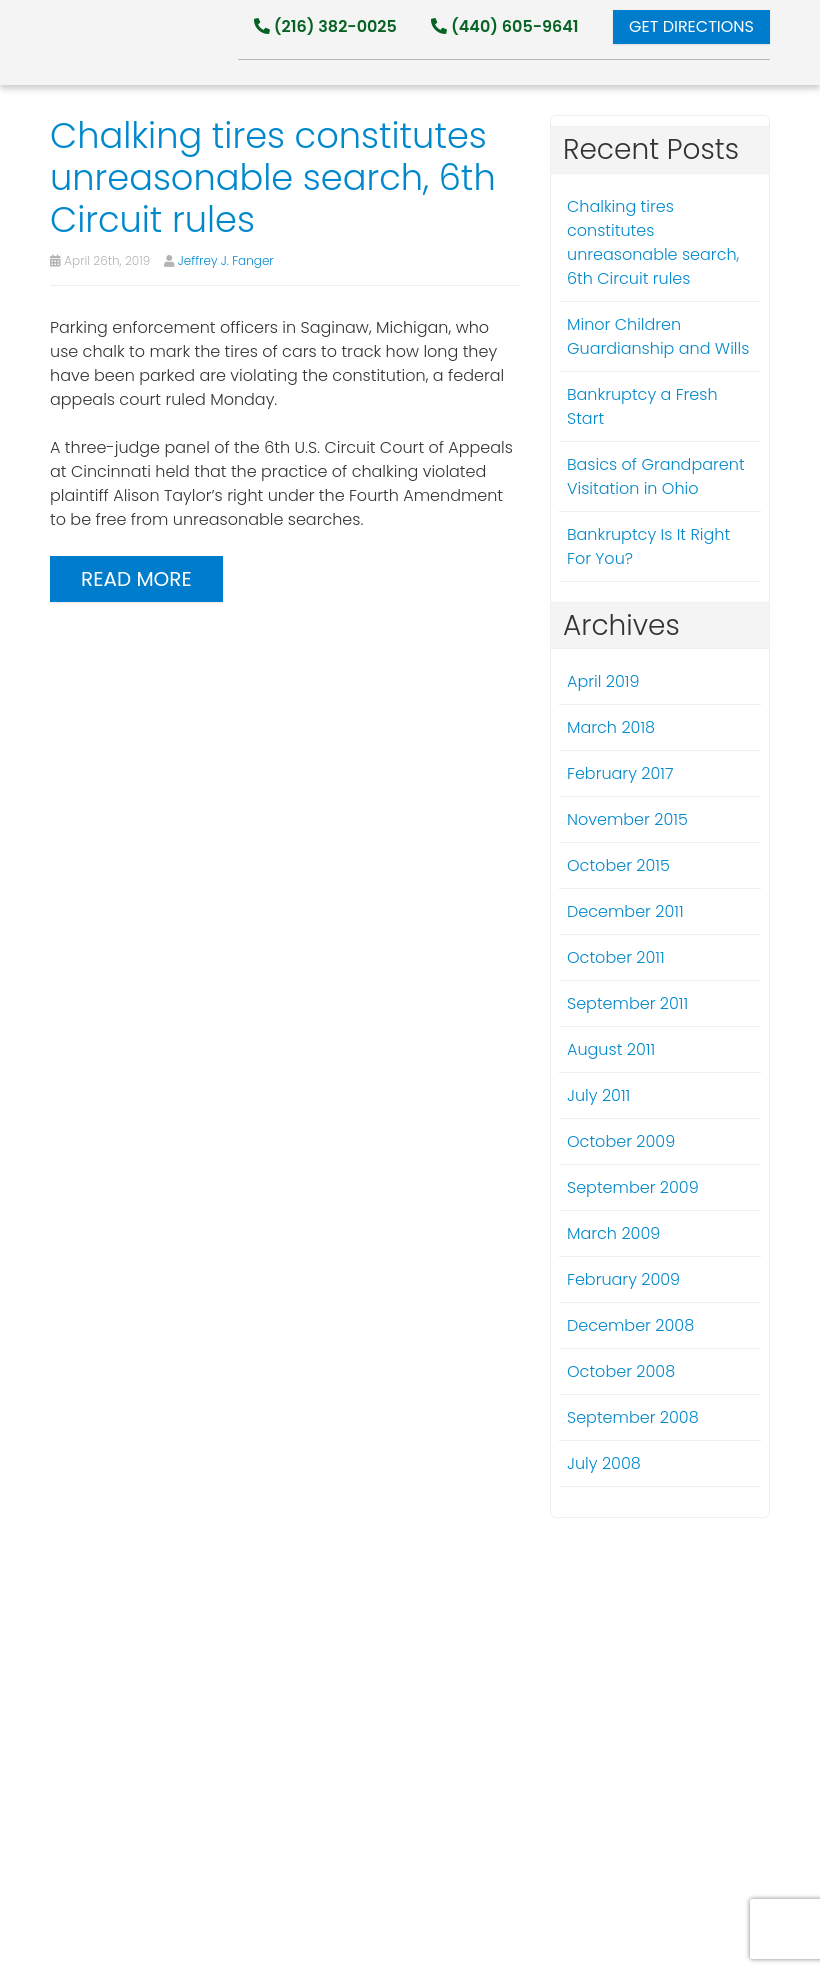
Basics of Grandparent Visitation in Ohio (656, 476)
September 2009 (633, 1187)
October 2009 (621, 1141)
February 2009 (623, 1279)
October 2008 (621, 1371)
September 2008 (633, 1417)
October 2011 (616, 957)
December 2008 (630, 1325)
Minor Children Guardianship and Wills (658, 336)
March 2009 (613, 1233)
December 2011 (625, 911)
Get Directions (691, 26)
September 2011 (627, 1003)
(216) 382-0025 (325, 27)
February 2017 (620, 773)
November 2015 (627, 819)
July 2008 (604, 1463)
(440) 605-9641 (504, 27)
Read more (136, 579)
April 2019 (603, 681)
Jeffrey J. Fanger (226, 260)
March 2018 (611, 727)
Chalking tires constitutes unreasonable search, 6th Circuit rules (653, 242)
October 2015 (618, 865)
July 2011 (598, 1095)
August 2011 (611, 1049)
